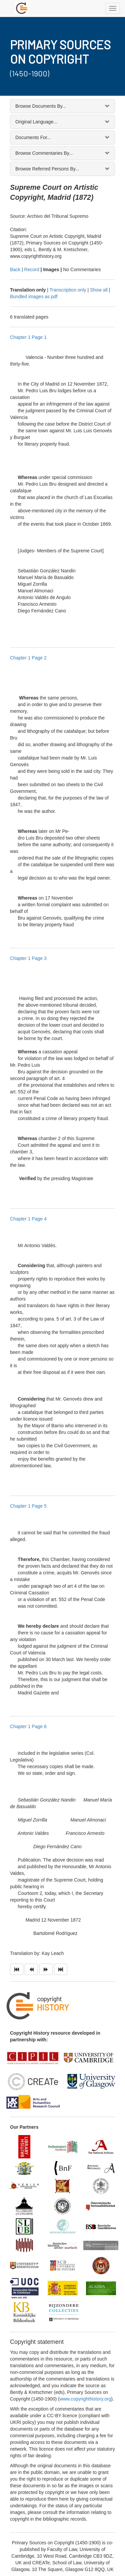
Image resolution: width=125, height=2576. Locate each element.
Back (15, 269)
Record (31, 269)
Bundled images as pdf (33, 296)
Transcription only (68, 290)
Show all (99, 290)
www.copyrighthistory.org (85, 2399)
